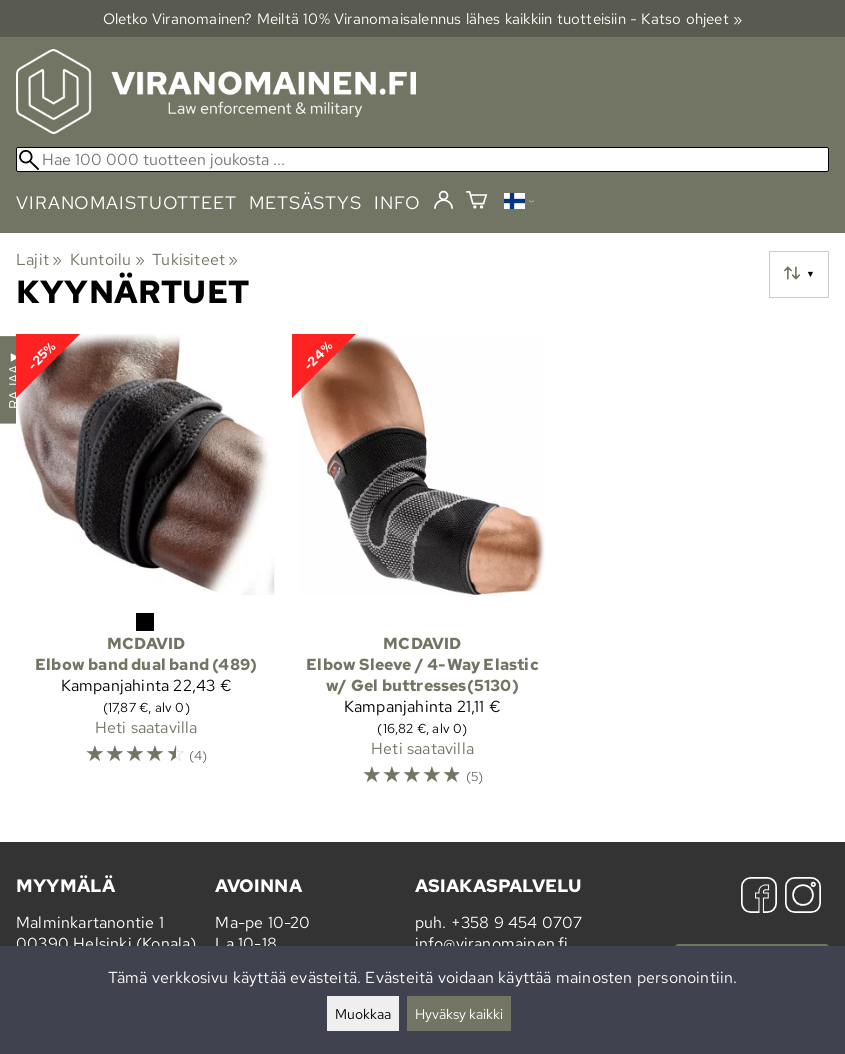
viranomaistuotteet (126, 202)
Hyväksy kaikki (459, 1013)
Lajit (39, 259)
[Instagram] (803, 897)
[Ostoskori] (476, 202)
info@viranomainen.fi (492, 943)
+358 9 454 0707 (517, 922)
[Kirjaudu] (443, 201)
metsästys (305, 202)
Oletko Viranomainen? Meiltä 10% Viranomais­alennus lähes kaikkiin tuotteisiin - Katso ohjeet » (423, 18)
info (397, 202)
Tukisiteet (195, 259)
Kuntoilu (107, 259)
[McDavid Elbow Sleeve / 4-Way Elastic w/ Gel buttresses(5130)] (422, 569)
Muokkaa (363, 1013)
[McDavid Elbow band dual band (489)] (146, 569)
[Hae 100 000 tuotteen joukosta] (422, 159)
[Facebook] (759, 897)
